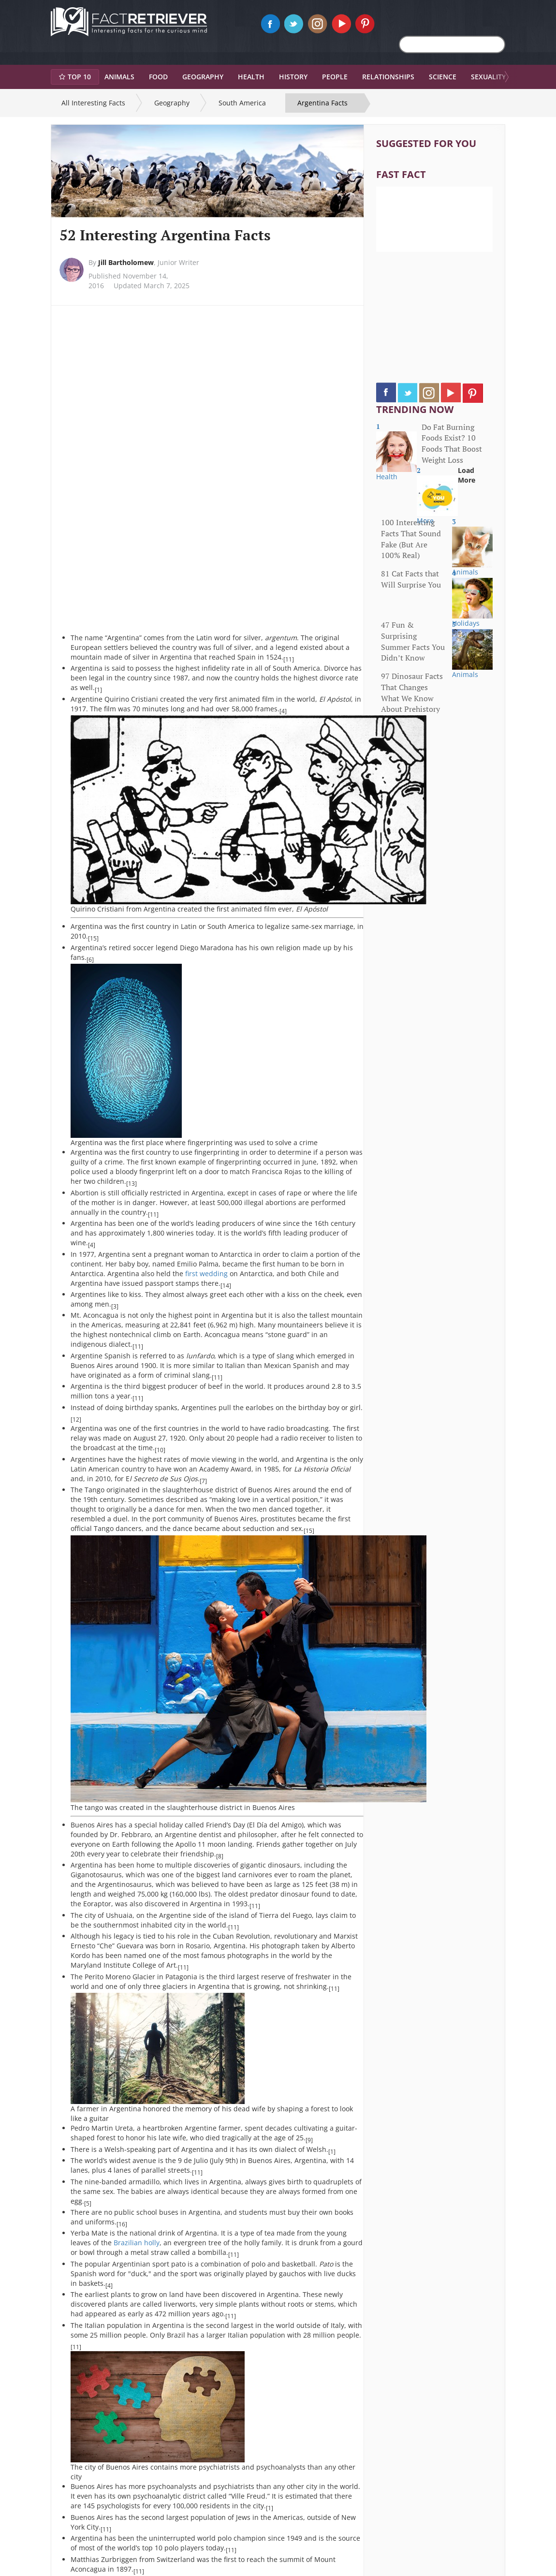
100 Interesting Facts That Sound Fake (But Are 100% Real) (411, 539)
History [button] (293, 76)
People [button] (335, 76)
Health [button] (251, 76)
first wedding (206, 1273)
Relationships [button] (388, 76)
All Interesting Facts (93, 102)
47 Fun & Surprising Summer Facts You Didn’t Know (413, 641)
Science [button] (442, 76)
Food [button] (158, 76)
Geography (172, 102)
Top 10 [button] (75, 76)
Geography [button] (202, 76)
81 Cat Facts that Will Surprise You (411, 579)
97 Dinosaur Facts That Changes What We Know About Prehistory (412, 693)
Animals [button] (119, 76)
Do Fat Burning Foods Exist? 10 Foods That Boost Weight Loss (452, 444)
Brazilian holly (137, 2242)
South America (242, 102)
